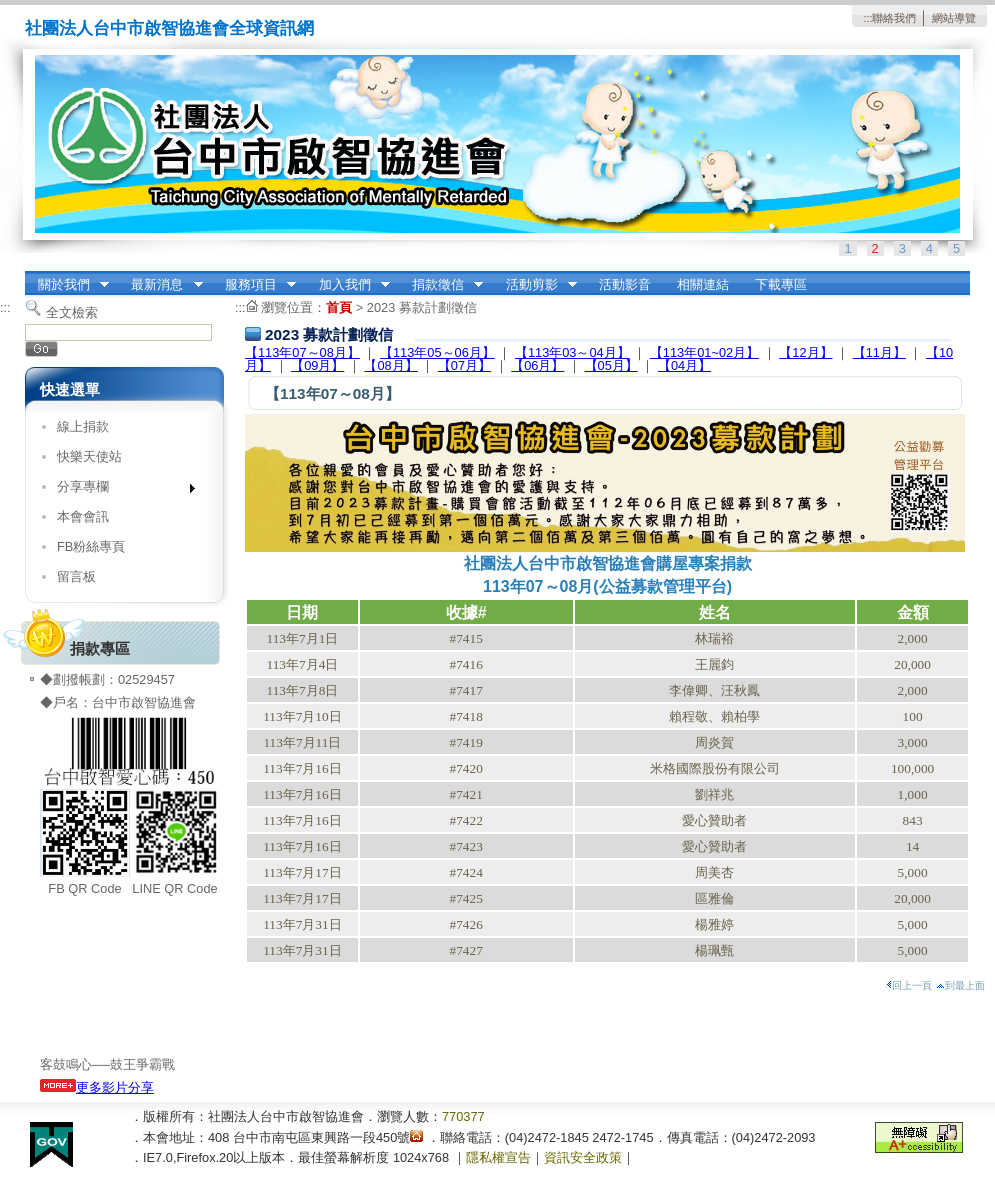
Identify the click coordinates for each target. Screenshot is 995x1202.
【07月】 (464, 365)
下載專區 (781, 284)
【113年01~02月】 (704, 352)
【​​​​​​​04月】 (684, 365)
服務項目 (254, 285)
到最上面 (960, 985)
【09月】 (317, 365)
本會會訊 (83, 516)
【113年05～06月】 (437, 352)
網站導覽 (954, 18)
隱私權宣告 (498, 1157)
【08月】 (390, 365)
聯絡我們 (894, 18)
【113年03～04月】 (572, 352)
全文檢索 (72, 312)
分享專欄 (119, 490)
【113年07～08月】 (302, 352)
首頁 (339, 307)
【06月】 (537, 365)
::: (867, 18)
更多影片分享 (97, 1087)
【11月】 (879, 352)
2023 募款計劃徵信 (422, 307)
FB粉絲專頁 (91, 546)
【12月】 (805, 352)
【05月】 (611, 365)
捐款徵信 (441, 285)
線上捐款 (83, 426)
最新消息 (161, 285)
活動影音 (625, 284)
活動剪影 (535, 285)
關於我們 (67, 285)
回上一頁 (909, 985)
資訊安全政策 (583, 1157)
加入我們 (348, 285)
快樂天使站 (89, 456)
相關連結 (703, 284)
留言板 (76, 576)
